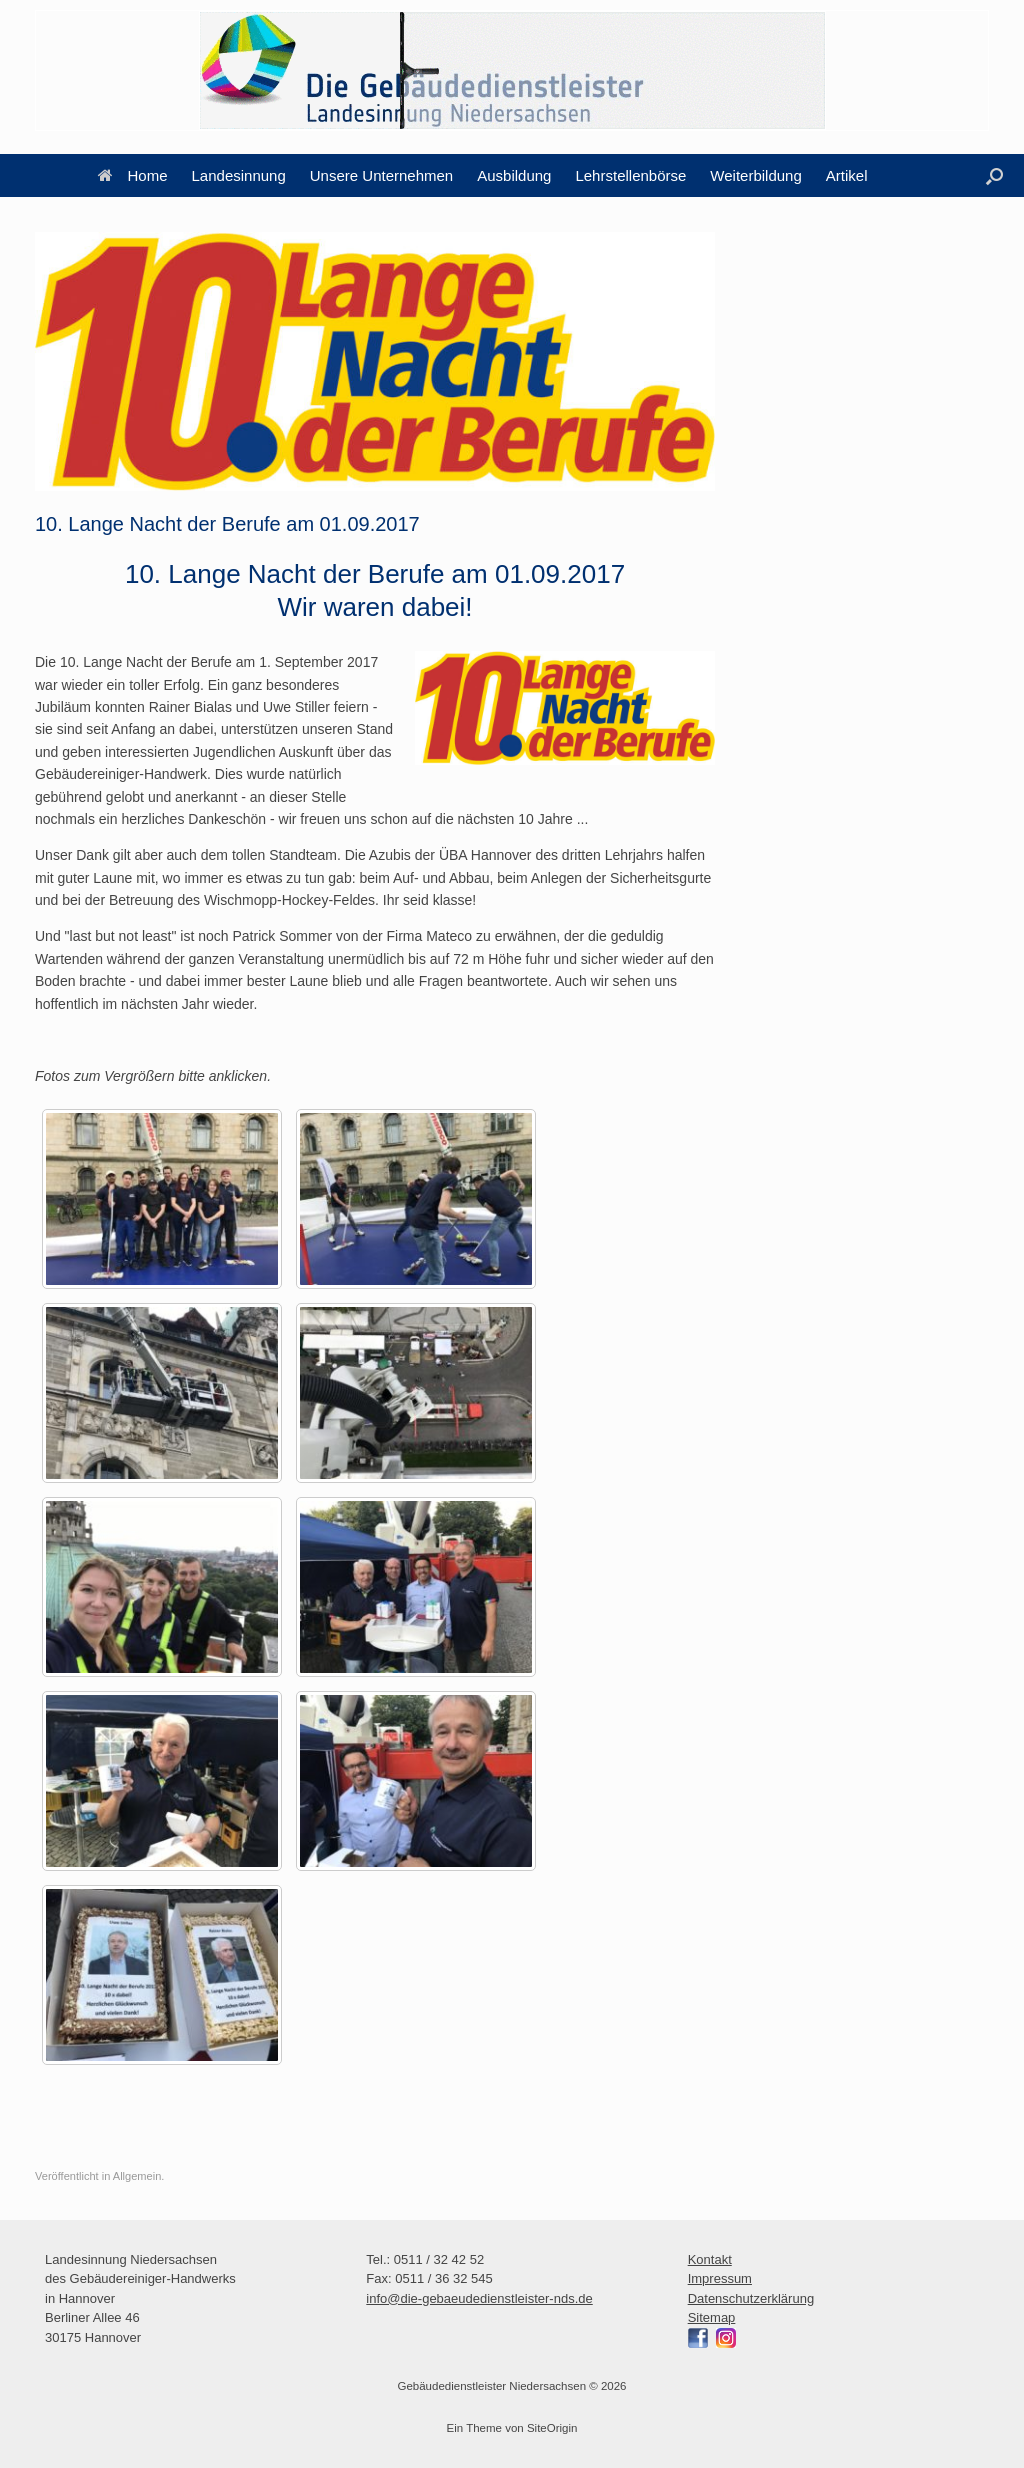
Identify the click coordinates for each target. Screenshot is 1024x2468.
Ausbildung (514, 175)
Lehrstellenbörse (630, 175)
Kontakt (710, 2259)
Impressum (720, 2278)
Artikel (847, 175)
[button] (994, 175)
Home (133, 175)
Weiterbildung (755, 175)
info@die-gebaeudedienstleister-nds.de (479, 2298)
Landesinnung (239, 175)
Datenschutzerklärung (751, 2298)
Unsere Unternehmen (381, 175)
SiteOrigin (552, 2428)
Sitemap (712, 2317)
